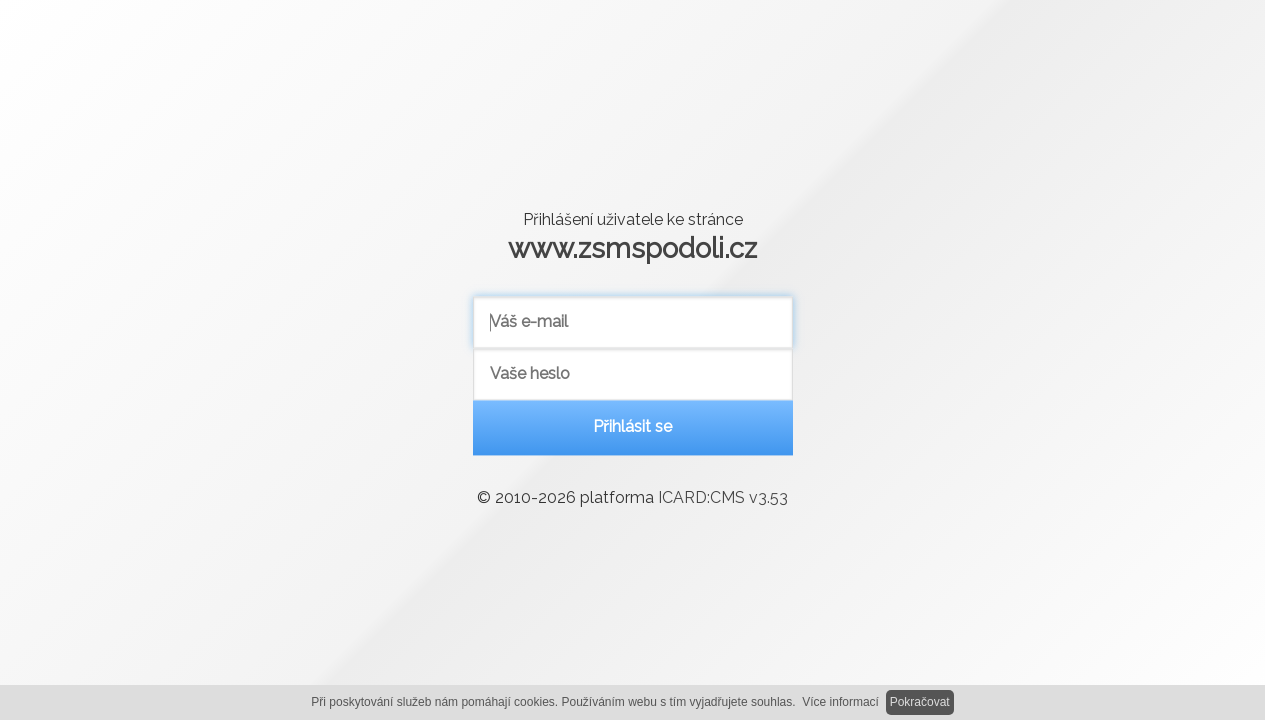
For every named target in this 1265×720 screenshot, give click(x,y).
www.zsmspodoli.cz (632, 248)
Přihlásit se (632, 427)
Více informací (840, 702)
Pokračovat (920, 702)
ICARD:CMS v (723, 498)
